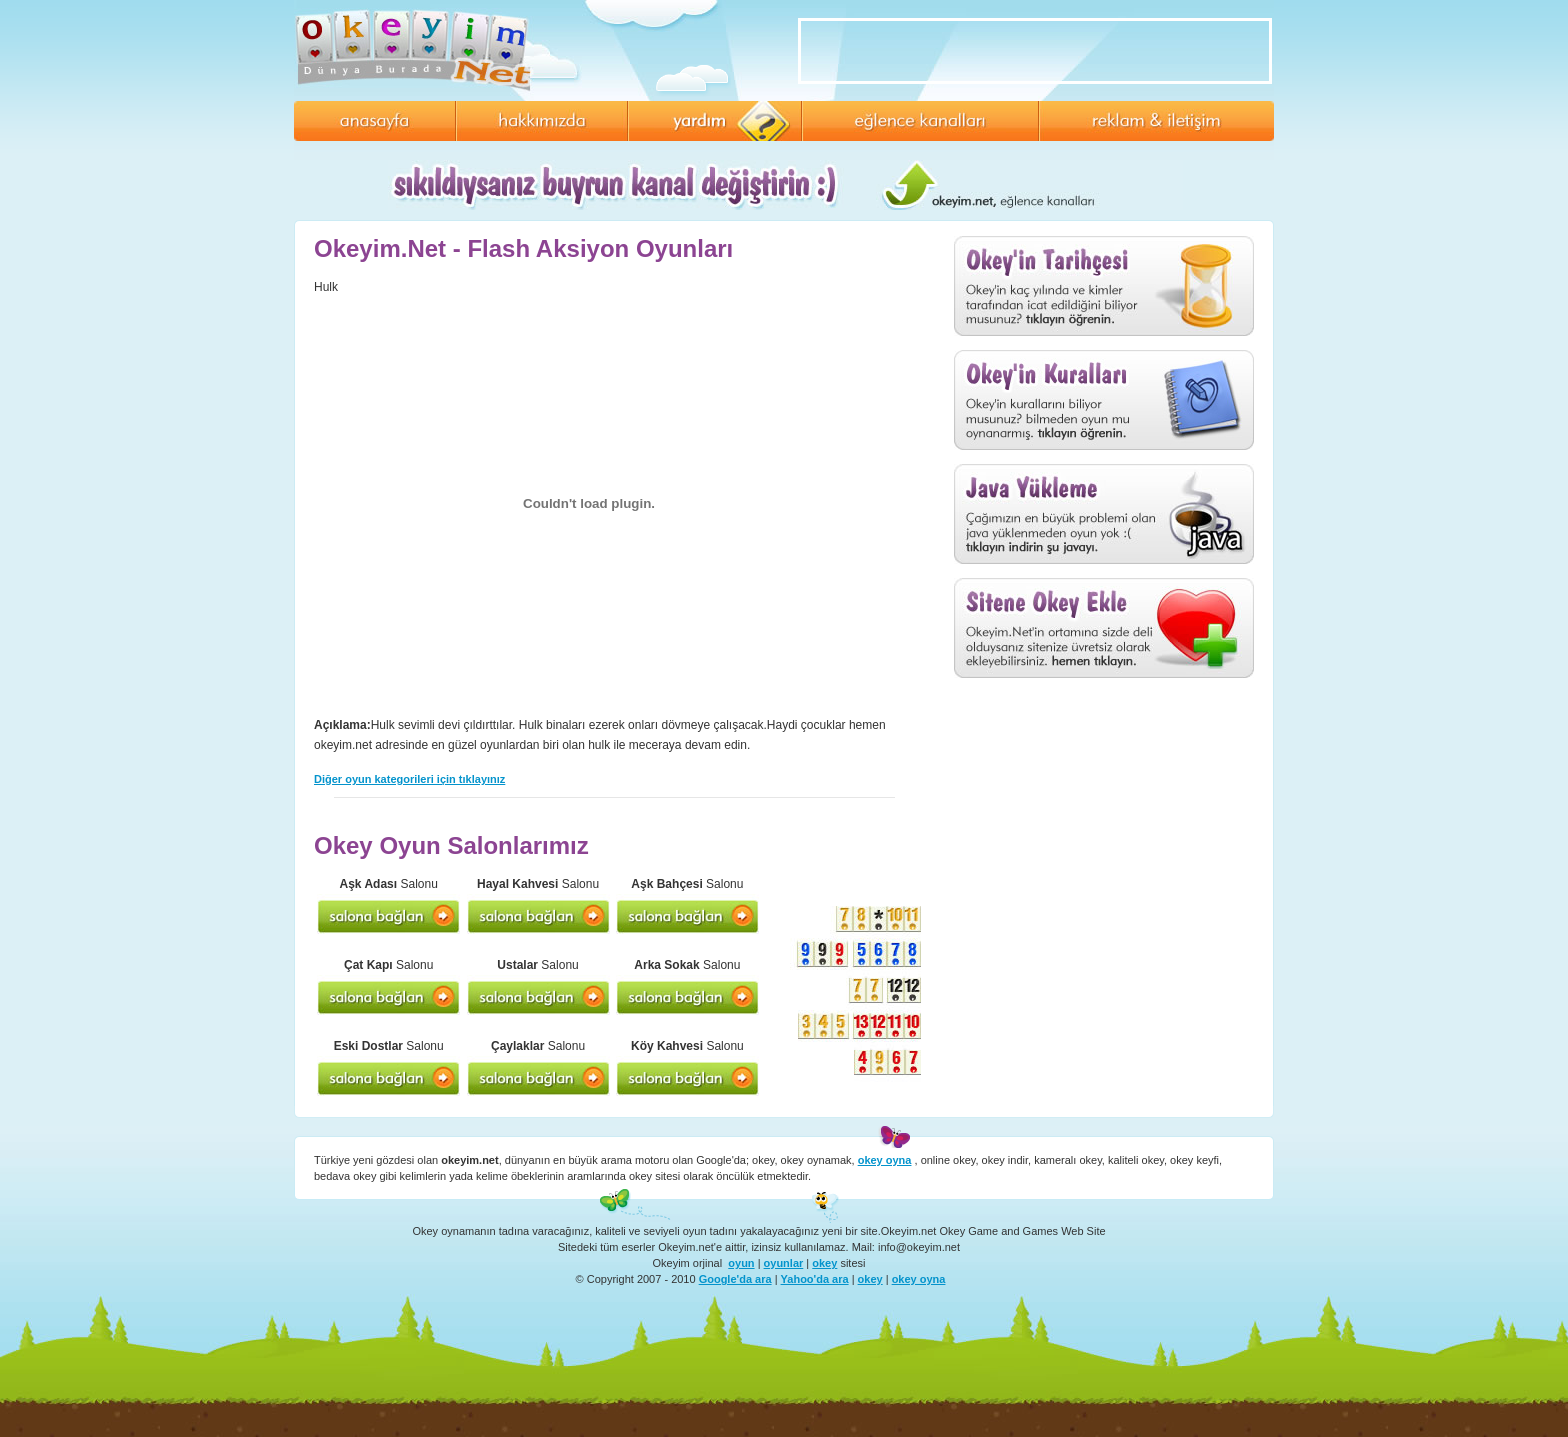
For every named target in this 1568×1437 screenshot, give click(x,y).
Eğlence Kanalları (920, 121)
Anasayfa (375, 121)
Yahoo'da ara (815, 1279)
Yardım (715, 121)
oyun (741, 1263)
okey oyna (919, 1279)
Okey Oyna (419, 50)
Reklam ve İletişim (1156, 121)
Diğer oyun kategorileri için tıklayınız (409, 779)
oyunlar (784, 1263)
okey (824, 1263)
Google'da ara (735, 1279)
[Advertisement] (1104, 817)
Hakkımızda (542, 121)
